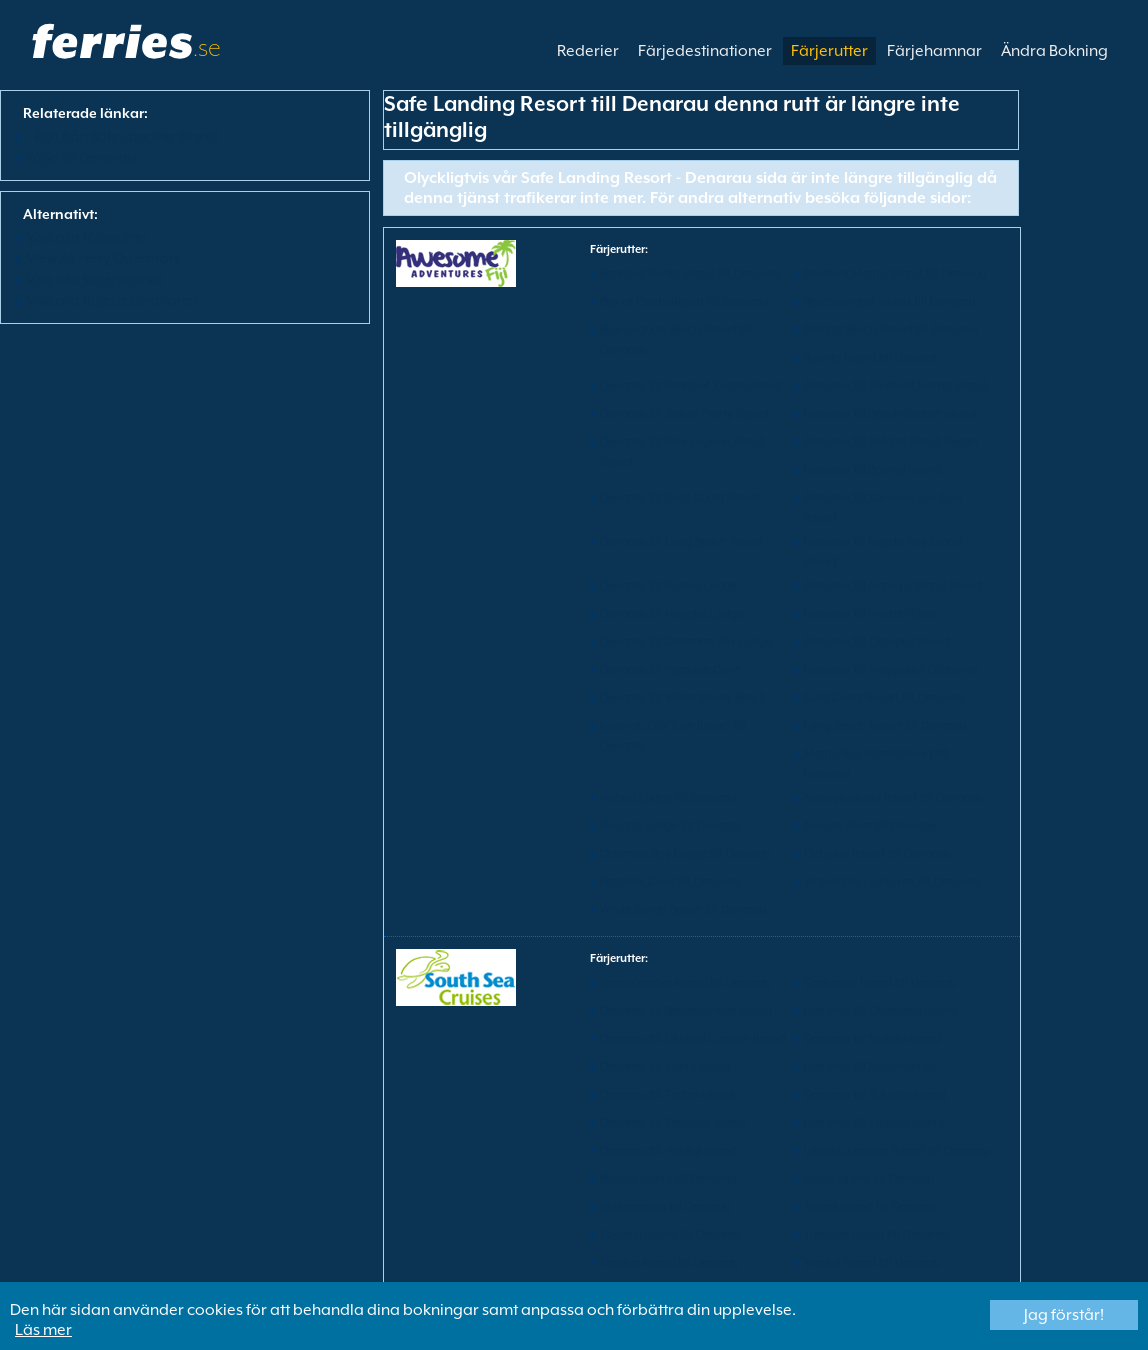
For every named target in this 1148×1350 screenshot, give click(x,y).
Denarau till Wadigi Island (668, 1150)
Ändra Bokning (1054, 51)
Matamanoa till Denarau (665, 1206)
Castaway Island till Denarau (880, 982)
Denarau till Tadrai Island (667, 1094)
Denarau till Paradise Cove (670, 669)
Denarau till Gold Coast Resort (680, 497)
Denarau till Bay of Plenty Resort (684, 413)
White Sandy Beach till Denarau (683, 909)
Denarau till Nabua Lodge (668, 585)
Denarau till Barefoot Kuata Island (690, 385)
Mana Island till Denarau (869, 1178)
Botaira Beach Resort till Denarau (891, 329)
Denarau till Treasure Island (672, 1122)
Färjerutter (829, 51)
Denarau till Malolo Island (872, 1038)
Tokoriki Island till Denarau (671, 1234)
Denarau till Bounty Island (872, 469)
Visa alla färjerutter (87, 237)
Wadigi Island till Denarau (872, 1262)
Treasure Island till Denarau (876, 1234)
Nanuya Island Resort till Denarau (893, 797)
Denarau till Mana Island (665, 1066)
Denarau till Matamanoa (869, 1066)
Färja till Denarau (81, 157)
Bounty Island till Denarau (872, 357)
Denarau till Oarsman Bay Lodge (686, 641)
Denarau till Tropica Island (874, 1122)
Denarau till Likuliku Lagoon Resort (693, 1038)
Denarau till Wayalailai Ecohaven (892, 669)
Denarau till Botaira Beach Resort (891, 441)
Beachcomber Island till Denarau (890, 301)
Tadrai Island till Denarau (871, 1206)
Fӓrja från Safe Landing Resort (122, 136)
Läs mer (43, 1330)
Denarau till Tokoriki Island (875, 1094)
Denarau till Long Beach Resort (681, 541)
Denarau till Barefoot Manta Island (895, 385)
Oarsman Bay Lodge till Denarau (686, 853)
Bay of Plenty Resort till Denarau (684, 301)
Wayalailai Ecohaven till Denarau (892, 881)
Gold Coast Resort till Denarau (884, 697)
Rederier (588, 51)
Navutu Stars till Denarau (870, 825)
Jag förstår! (1064, 1315)
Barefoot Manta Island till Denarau (895, 273)
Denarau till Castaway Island (880, 1010)
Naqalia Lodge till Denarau (671, 825)
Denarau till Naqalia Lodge (671, 613)
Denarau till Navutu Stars (870, 613)
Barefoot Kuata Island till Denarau (690, 273)
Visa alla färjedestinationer (112, 300)
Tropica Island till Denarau (670, 1262)
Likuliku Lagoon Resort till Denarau (897, 1150)
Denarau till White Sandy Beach (683, 697)
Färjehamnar (934, 51)
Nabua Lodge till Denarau (668, 797)
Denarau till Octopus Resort (877, 641)
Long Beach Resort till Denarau (885, 725)
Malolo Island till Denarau (668, 1178)
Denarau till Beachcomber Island (890, 413)
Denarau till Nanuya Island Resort (893, 585)
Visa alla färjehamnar (95, 279)
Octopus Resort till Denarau (877, 853)
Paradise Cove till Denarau (670, 881)
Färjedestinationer (705, 51)
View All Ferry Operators (103, 258)
